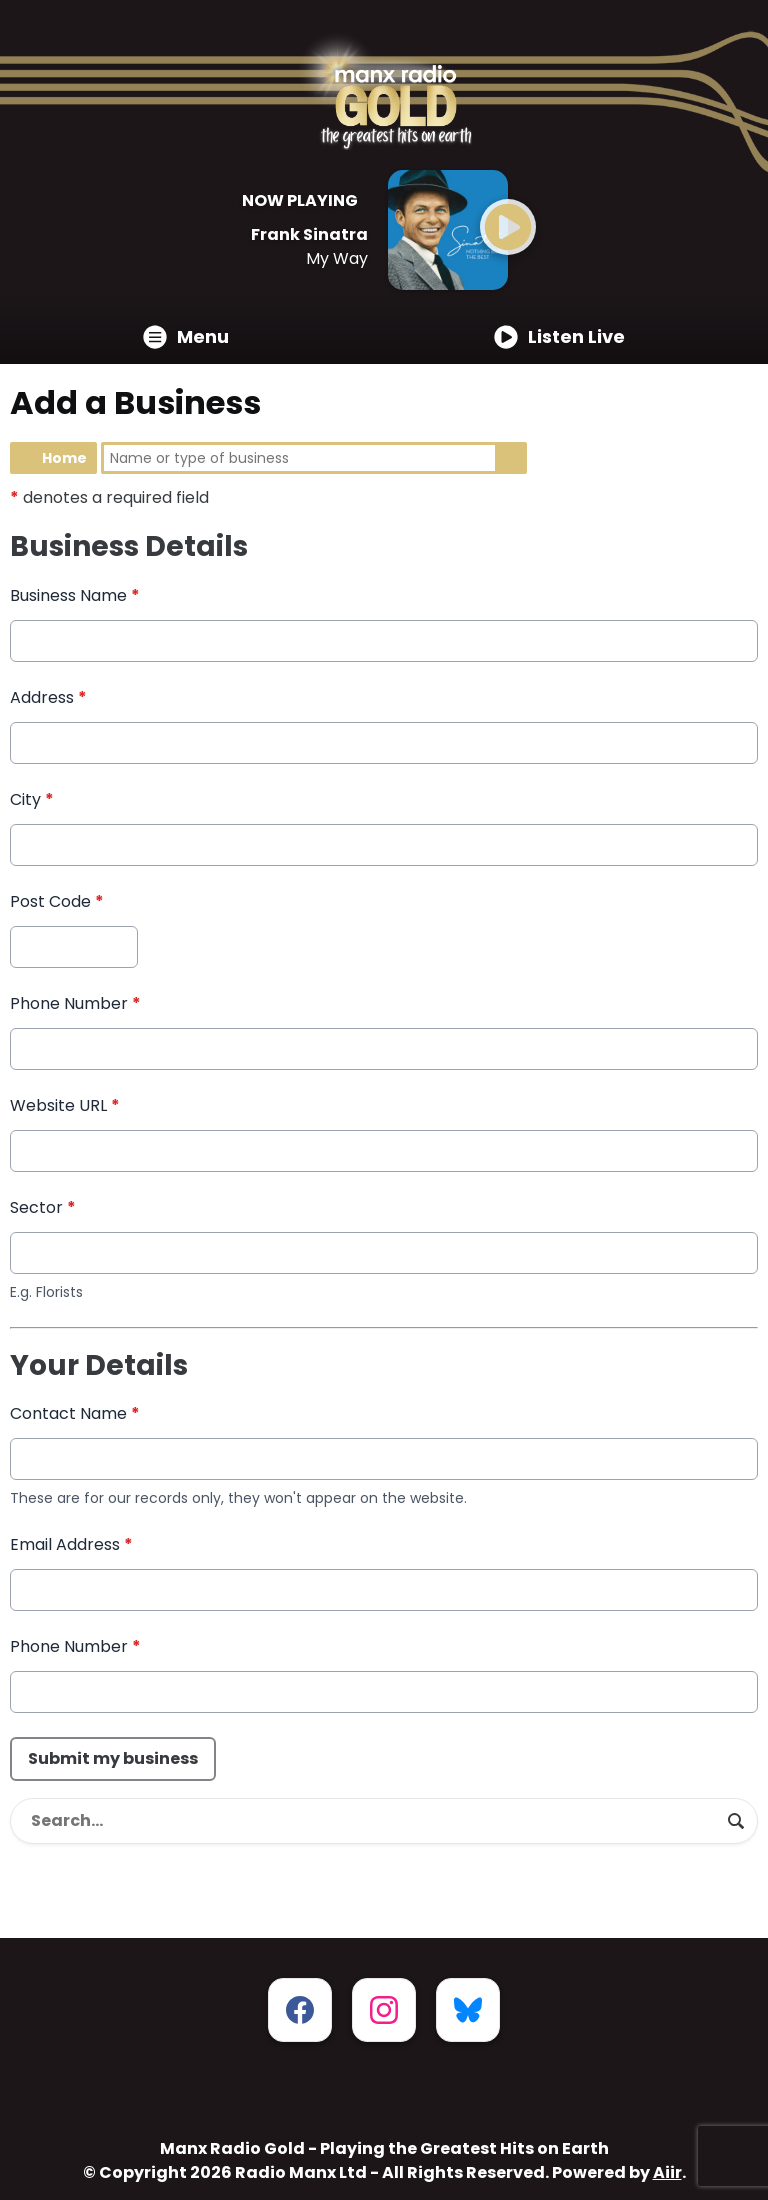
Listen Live (559, 336)
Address (48, 697)
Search (511, 458)
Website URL (65, 1105)
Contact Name (75, 1414)
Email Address (71, 1545)
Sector (43, 1207)
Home (64, 458)
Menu (186, 336)
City (32, 799)
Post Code (57, 901)
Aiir (667, 2172)
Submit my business (113, 1759)
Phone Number (75, 1003)
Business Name (75, 595)
